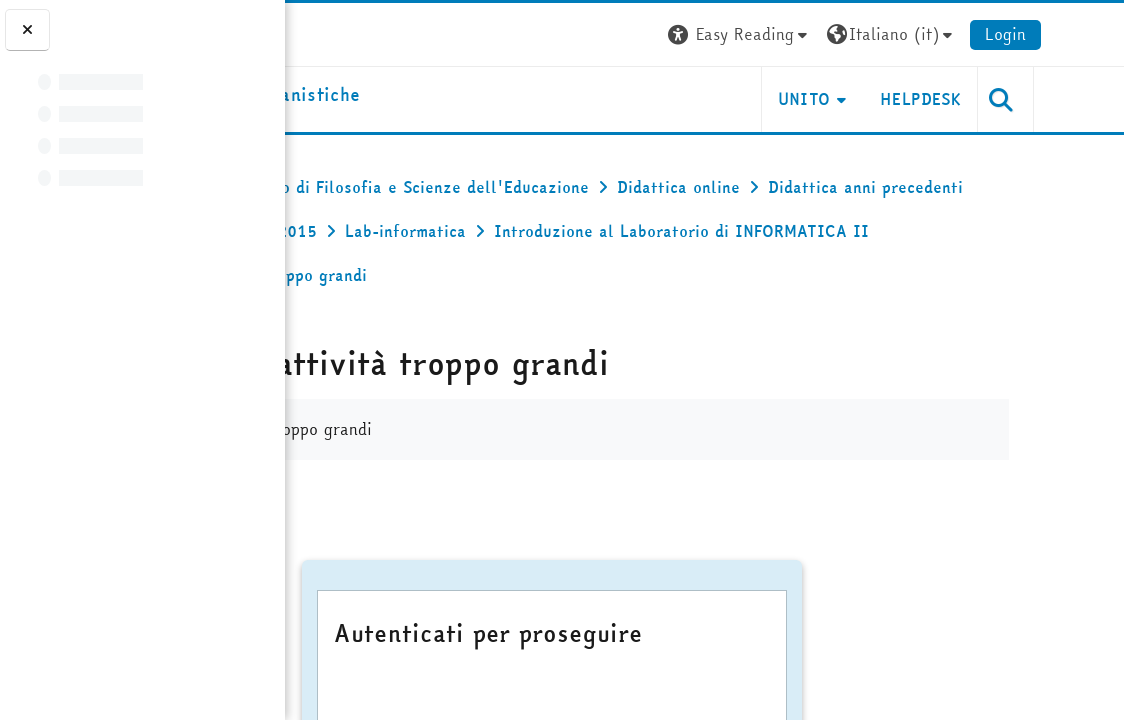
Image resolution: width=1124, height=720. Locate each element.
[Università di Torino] (347, 32)
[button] (822, 34)
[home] (426, 95)
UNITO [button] (886, 99)
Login (1087, 34)
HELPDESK (1002, 99)
